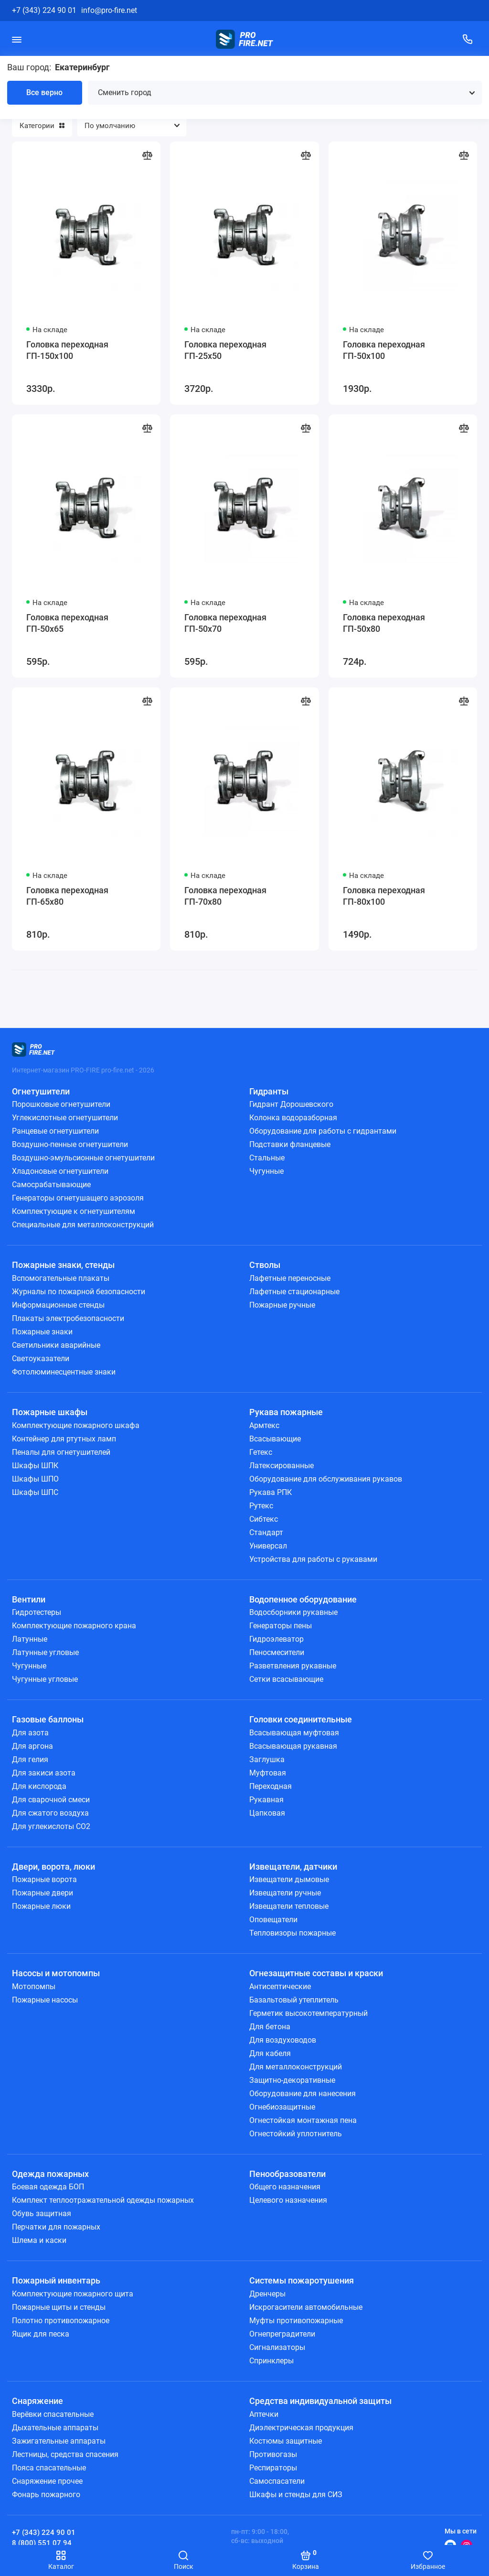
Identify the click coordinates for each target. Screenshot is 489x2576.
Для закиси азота (43, 1772)
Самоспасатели (277, 2481)
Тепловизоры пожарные (292, 1932)
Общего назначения (284, 2186)
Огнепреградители (282, 2333)
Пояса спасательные (49, 2467)
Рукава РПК (270, 1492)
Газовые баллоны (48, 1719)
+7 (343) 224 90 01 (44, 10)
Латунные (29, 1639)
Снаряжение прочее (47, 2481)
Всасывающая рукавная (293, 1746)
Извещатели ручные (285, 1892)
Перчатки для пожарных (56, 2226)
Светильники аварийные (56, 1345)
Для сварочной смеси (51, 1799)
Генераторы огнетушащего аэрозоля (78, 1197)
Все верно (44, 92)
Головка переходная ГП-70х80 (225, 896)
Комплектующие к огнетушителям (73, 1211)
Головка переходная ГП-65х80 (67, 896)
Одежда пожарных (50, 2174)
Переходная (270, 1786)
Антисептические (280, 1986)
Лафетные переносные (289, 1278)
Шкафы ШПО (35, 1478)
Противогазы (273, 2454)
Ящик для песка (40, 2333)
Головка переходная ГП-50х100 (384, 350)
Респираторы (273, 2467)
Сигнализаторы (277, 2347)
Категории (42, 125)
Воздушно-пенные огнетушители (70, 1144)
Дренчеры (267, 2293)
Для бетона (269, 2026)
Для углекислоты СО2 (51, 1826)
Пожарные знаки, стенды (63, 1265)
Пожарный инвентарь (56, 2280)
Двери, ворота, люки (53, 1867)
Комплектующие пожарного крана (74, 1625)
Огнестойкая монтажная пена (303, 2120)
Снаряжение (37, 2401)
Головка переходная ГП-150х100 (67, 350)
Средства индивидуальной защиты (320, 2401)
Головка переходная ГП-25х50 (225, 350)
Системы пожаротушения (301, 2280)
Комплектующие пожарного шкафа (75, 1425)
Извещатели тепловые (289, 1906)
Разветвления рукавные (292, 1665)
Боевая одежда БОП (48, 2186)
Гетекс (260, 1452)
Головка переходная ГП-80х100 (384, 896)
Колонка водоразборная (293, 1117)
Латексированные (281, 1465)
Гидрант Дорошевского (291, 1104)
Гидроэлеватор (276, 1639)
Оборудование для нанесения (302, 2093)
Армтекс (264, 1425)
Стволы (264, 1265)
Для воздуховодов (282, 2040)
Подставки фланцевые (289, 1144)
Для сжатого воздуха (50, 1813)
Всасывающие (275, 1438)
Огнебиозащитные (282, 2106)
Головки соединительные (300, 1719)
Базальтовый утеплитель (294, 1999)
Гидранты (268, 1091)
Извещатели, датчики (293, 1867)
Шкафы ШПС (35, 1492)
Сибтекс (263, 1519)
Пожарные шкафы (49, 1412)
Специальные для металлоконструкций (83, 1224)
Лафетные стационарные (294, 1291)
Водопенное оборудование (303, 1599)
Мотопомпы (33, 1986)
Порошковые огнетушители (61, 1104)
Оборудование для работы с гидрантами (322, 1131)
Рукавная (266, 1799)
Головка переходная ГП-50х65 (67, 623)
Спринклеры (271, 2360)
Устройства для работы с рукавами (313, 1559)
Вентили (28, 1599)
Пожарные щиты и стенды (59, 2307)
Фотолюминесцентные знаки (64, 1371)
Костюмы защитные (285, 2441)
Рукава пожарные (286, 1412)
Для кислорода (39, 1786)
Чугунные (266, 1171)
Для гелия (30, 1759)
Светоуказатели (40, 1358)
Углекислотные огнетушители (65, 1117)
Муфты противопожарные (296, 2320)
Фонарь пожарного (46, 2494)
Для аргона (32, 1746)
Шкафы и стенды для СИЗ (295, 2494)
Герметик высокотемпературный (308, 2013)
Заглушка (267, 1759)
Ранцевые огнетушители (55, 1131)
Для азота (30, 1732)
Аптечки (263, 2414)
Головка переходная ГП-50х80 (384, 623)
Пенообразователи (287, 2174)
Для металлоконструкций (295, 2066)
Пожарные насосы (45, 1999)
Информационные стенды (58, 1305)
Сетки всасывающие (286, 1679)
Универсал (268, 1545)
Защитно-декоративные (292, 2080)
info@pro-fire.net (109, 10)
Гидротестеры (36, 1612)
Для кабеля (270, 2053)
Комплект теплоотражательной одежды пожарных (103, 2200)
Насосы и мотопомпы (56, 1973)
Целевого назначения (288, 2200)
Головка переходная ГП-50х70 (225, 623)
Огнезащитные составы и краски (316, 1973)
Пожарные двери (42, 1892)
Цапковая (267, 1813)
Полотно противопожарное (60, 2320)
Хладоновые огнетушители (60, 1171)
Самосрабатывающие (51, 1184)
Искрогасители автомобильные (305, 2307)
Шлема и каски (39, 2240)
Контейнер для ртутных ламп (64, 1438)
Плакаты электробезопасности (68, 1318)
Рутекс (261, 1505)
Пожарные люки (41, 1906)
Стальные (267, 1157)
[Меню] (16, 39)
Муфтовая (267, 1772)
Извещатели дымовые (289, 1879)
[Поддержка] (467, 39)
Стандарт (266, 1532)
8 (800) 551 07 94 (42, 2543)
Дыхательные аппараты (55, 2427)
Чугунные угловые (45, 1679)
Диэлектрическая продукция (301, 2427)
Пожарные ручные (282, 1305)
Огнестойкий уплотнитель (295, 2133)
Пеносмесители (276, 1652)
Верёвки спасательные (53, 2414)
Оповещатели (273, 1919)
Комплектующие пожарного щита (72, 2293)
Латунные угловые (45, 1652)
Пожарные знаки (42, 1331)
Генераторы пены (280, 1625)
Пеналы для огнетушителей (61, 1452)
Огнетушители (41, 1091)
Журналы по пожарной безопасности (78, 1291)
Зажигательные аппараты (59, 2441)
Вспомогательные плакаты (60, 1278)
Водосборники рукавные (293, 1612)
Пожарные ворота (44, 1879)
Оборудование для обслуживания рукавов (325, 1478)
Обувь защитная (41, 2213)
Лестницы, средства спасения (65, 2454)
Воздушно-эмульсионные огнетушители (83, 1157)
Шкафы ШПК (35, 1465)
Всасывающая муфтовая (294, 1732)
